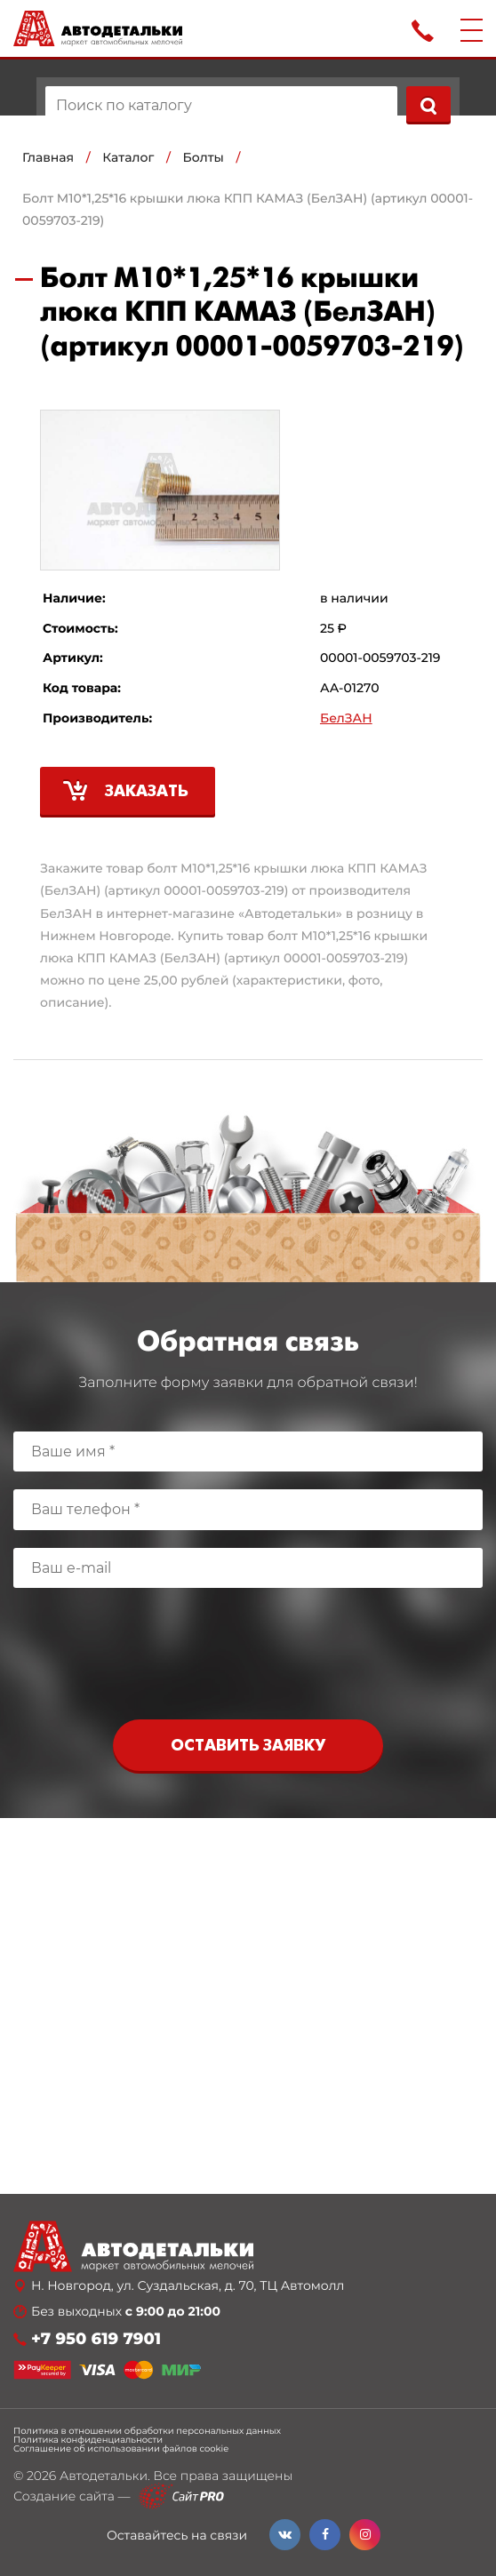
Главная (48, 157)
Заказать (146, 792)
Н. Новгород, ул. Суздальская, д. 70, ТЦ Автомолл (187, 2285)
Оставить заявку (248, 1746)
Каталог (128, 157)
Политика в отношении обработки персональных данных (147, 2431)
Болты (203, 157)
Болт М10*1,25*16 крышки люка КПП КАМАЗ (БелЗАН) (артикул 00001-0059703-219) (247, 209)
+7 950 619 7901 (96, 2339)
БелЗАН (346, 718)
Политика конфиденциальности (88, 2440)
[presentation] (248, 1658)
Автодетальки (104, 2476)
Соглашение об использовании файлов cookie (120, 2448)
